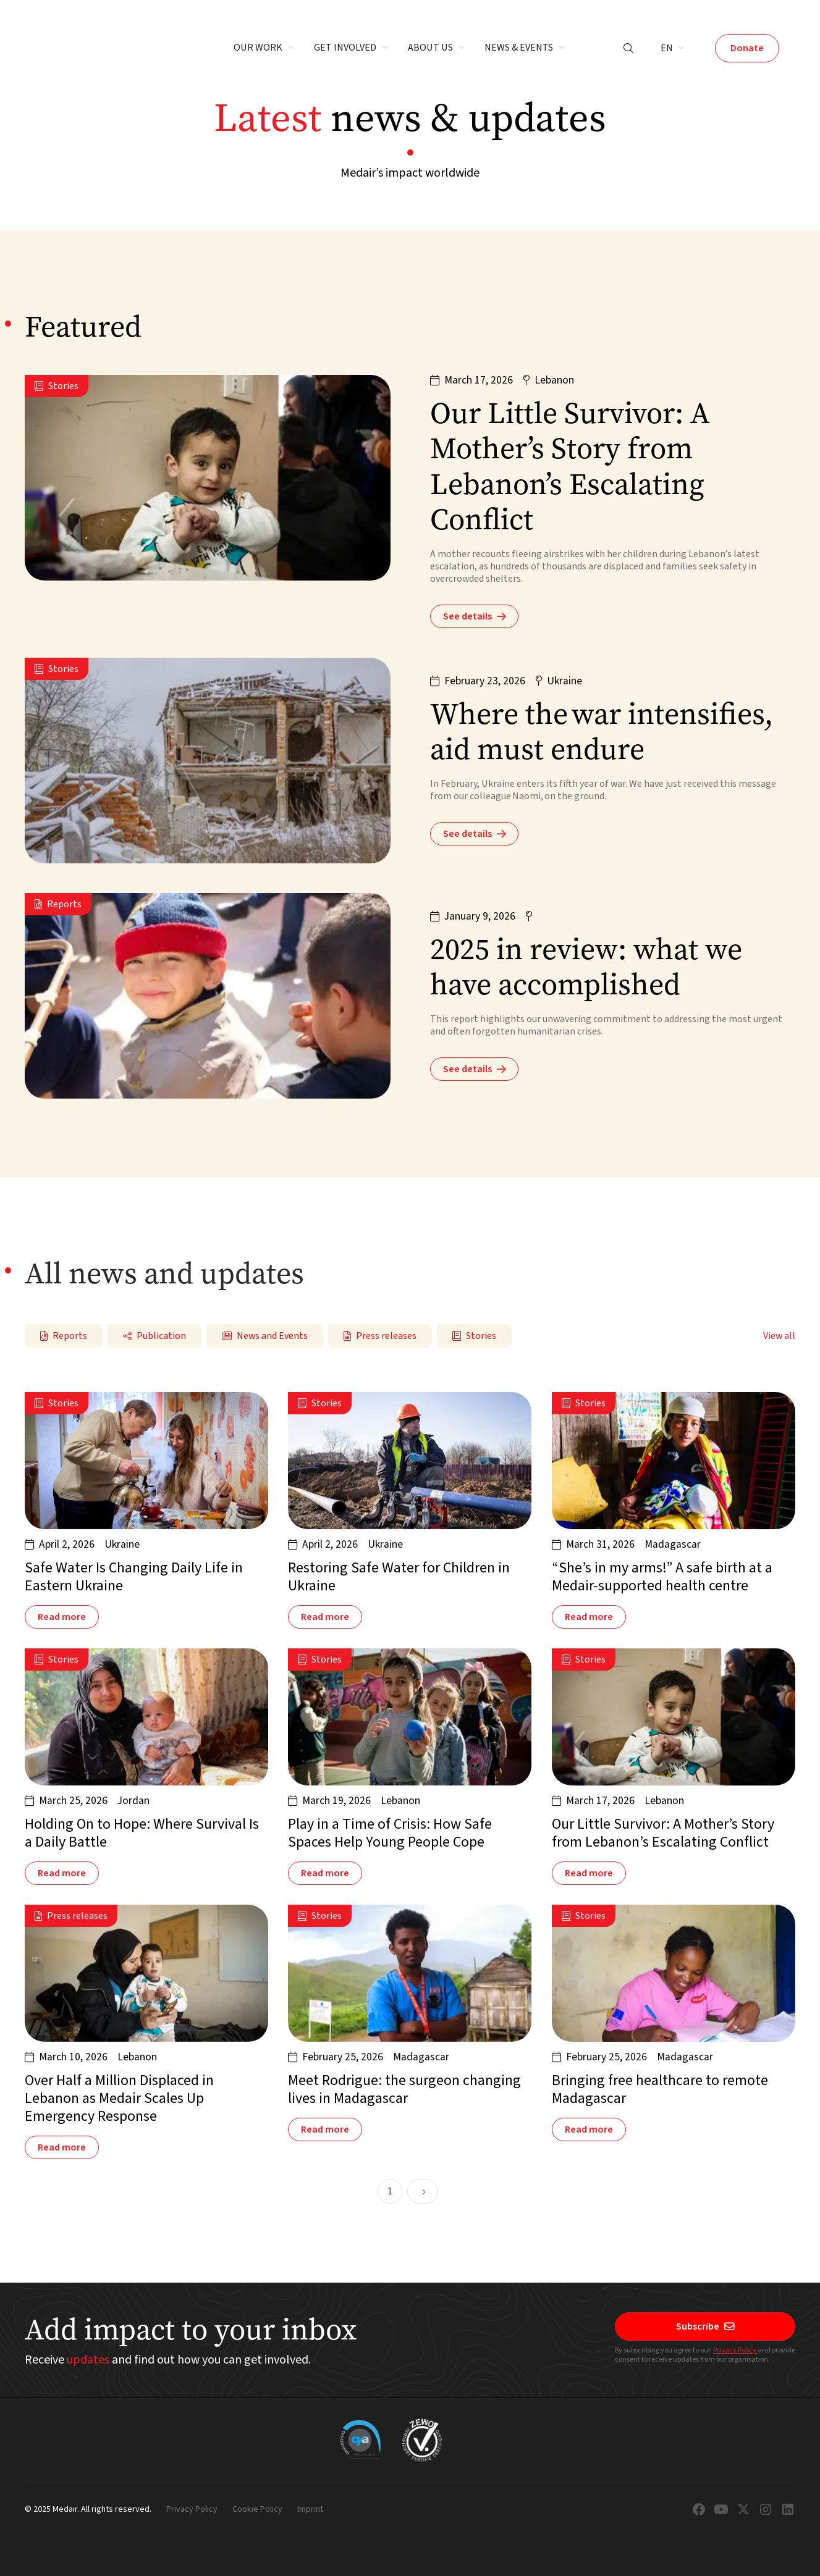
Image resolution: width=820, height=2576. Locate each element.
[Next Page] (422, 2191)
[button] (264, 48)
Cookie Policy (257, 2509)
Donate (747, 48)
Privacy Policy (735, 2350)
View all (779, 1336)
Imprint (310, 2509)
